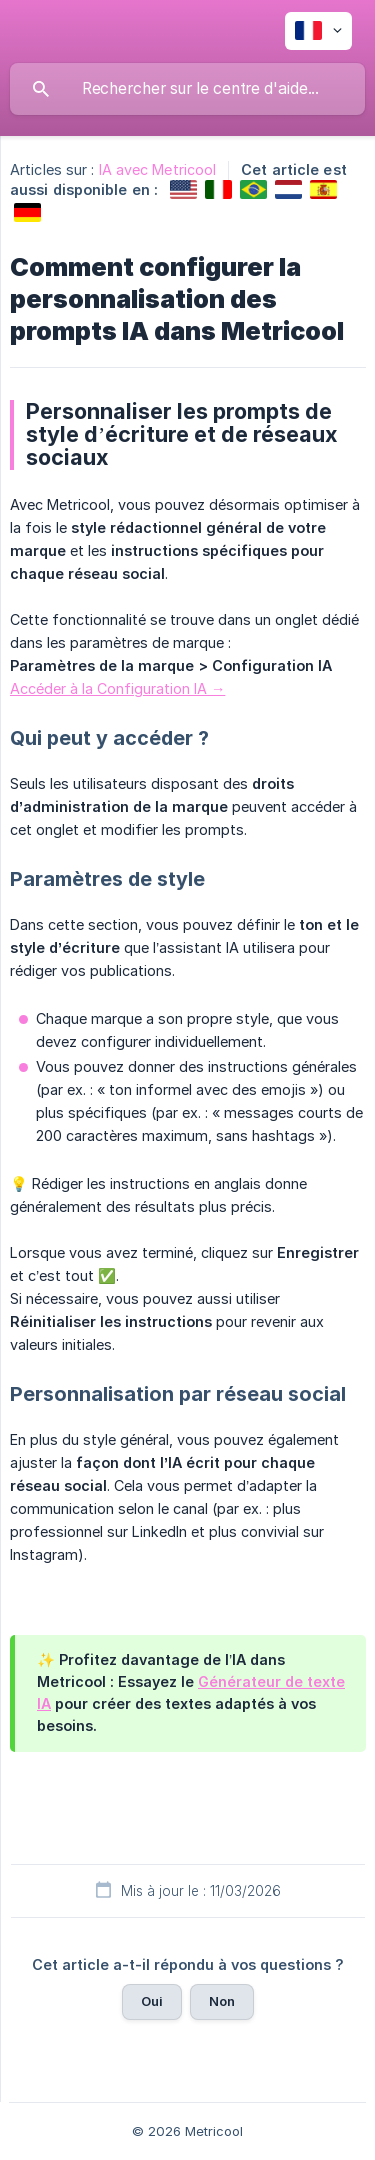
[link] (183, 189)
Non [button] (222, 2001)
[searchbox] (187, 89)
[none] (318, 31)
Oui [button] (152, 2001)
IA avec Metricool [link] (158, 169)
